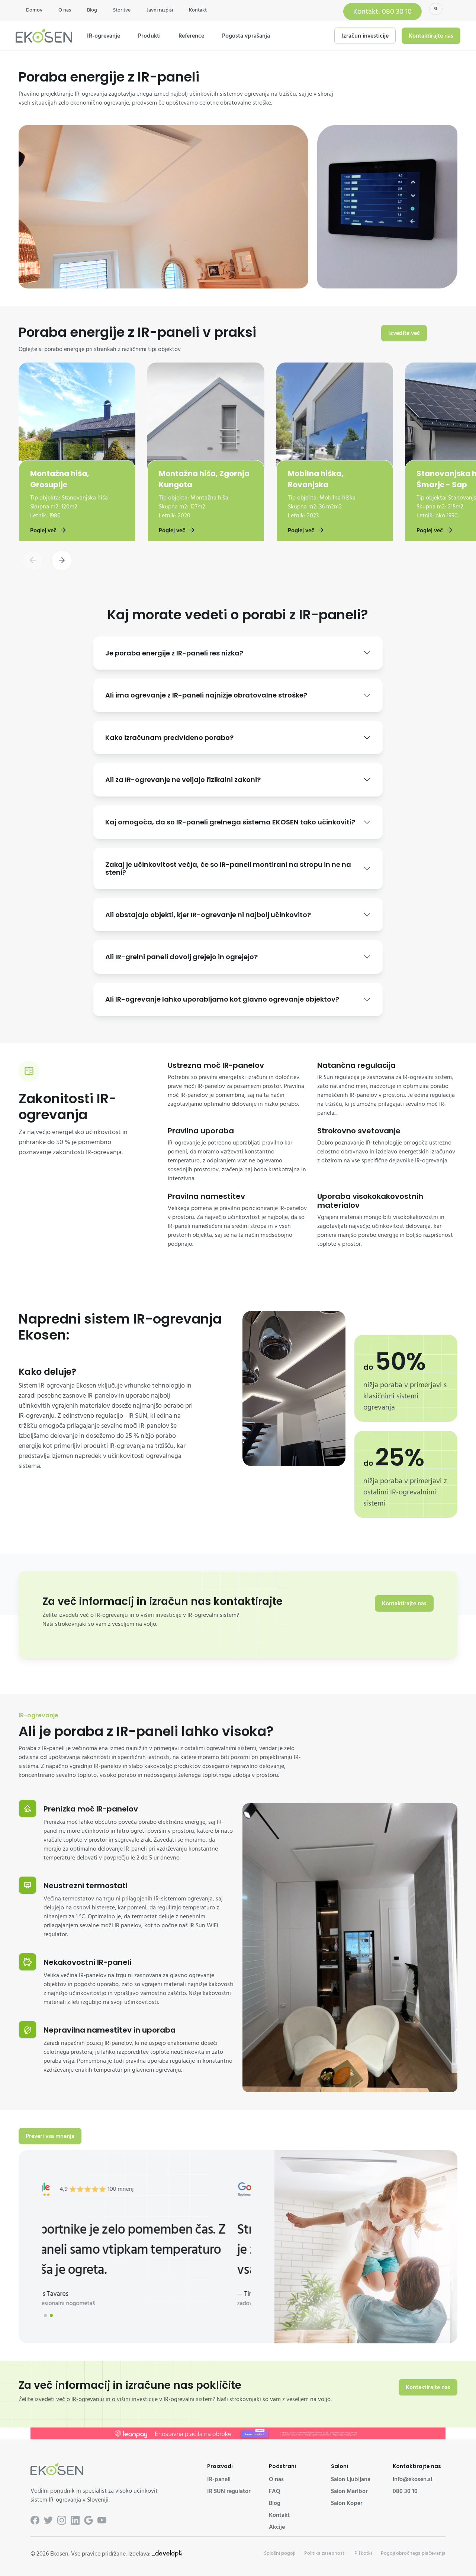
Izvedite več (404, 333)
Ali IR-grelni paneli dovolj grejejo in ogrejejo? (181, 956)
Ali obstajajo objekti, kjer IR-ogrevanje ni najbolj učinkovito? (208, 914)
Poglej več (48, 530)
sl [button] (436, 8)
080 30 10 (405, 2491)
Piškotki (363, 2553)
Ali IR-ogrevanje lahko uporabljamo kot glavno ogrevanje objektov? (222, 999)
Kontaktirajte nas (431, 36)
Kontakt (198, 10)
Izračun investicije (365, 36)
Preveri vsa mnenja (50, 2136)
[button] (61, 560)
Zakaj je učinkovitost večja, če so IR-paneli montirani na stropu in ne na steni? (228, 868)
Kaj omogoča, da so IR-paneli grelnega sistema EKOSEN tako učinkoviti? (230, 822)
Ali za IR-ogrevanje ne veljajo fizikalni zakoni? (183, 779)
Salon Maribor (349, 2491)
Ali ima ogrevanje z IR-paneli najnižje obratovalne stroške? (206, 695)
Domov (34, 10)
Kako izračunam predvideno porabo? (169, 737)
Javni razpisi (160, 10)
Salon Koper (347, 2503)
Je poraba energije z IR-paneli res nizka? (174, 653)
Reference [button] (191, 36)
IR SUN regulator (229, 2491)
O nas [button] (64, 10)
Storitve (122, 10)
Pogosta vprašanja (246, 36)
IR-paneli (219, 2479)
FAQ (274, 2491)
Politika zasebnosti (324, 2553)
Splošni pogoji (279, 2553)
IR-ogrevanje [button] (103, 36)
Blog (92, 10)
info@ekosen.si (412, 2479)
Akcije (277, 2527)
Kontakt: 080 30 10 (382, 11)
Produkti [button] (149, 36)
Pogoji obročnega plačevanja (413, 2553)
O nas (276, 2479)
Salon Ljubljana (350, 2479)
